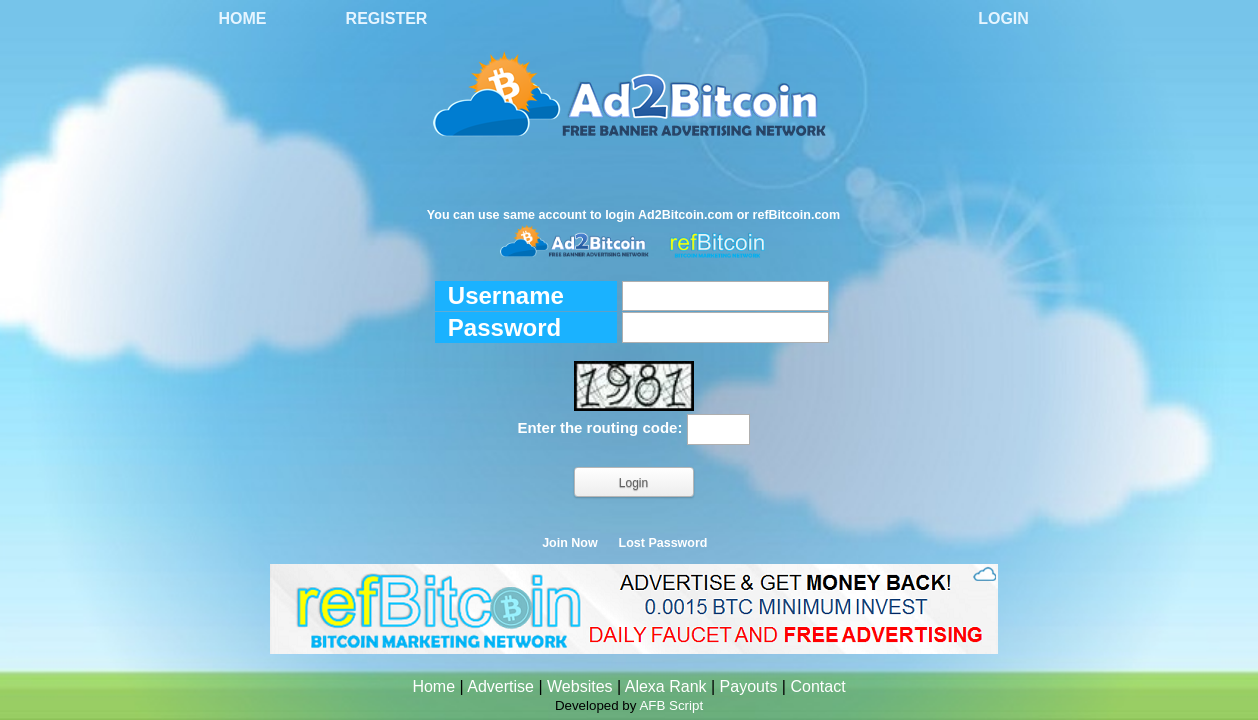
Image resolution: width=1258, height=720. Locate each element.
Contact (817, 686)
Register (387, 18)
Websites (580, 686)
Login (1003, 18)
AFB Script (671, 705)
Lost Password (663, 543)
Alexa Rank (666, 686)
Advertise (500, 686)
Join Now (570, 543)
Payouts (749, 686)
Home (243, 18)
